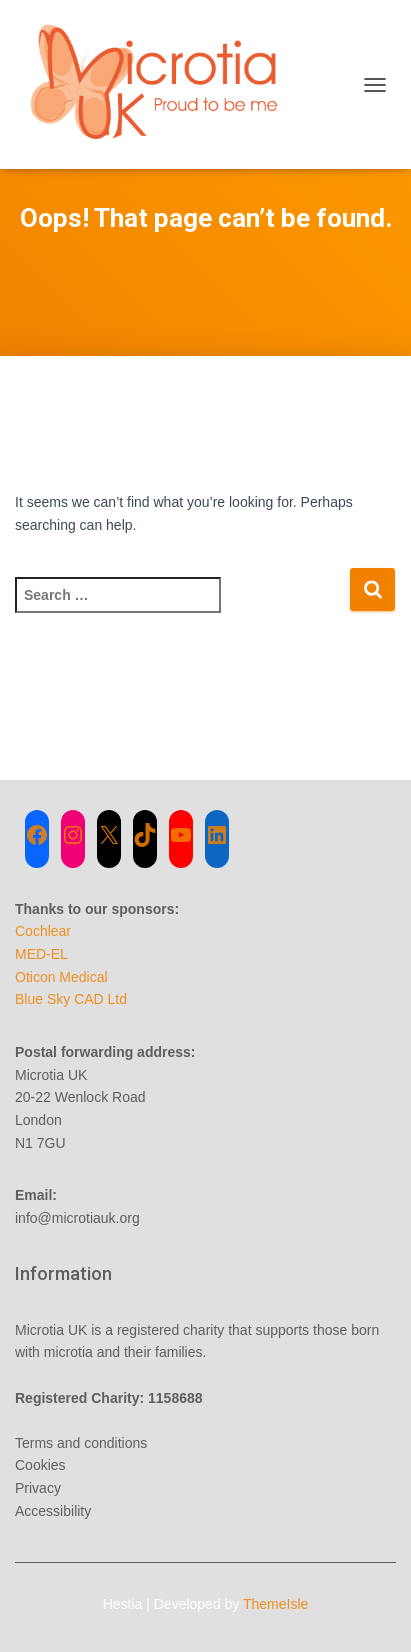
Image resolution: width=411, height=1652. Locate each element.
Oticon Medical (61, 977)
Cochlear (43, 931)
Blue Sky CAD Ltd (71, 999)
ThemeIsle (275, 1604)
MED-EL (41, 954)
